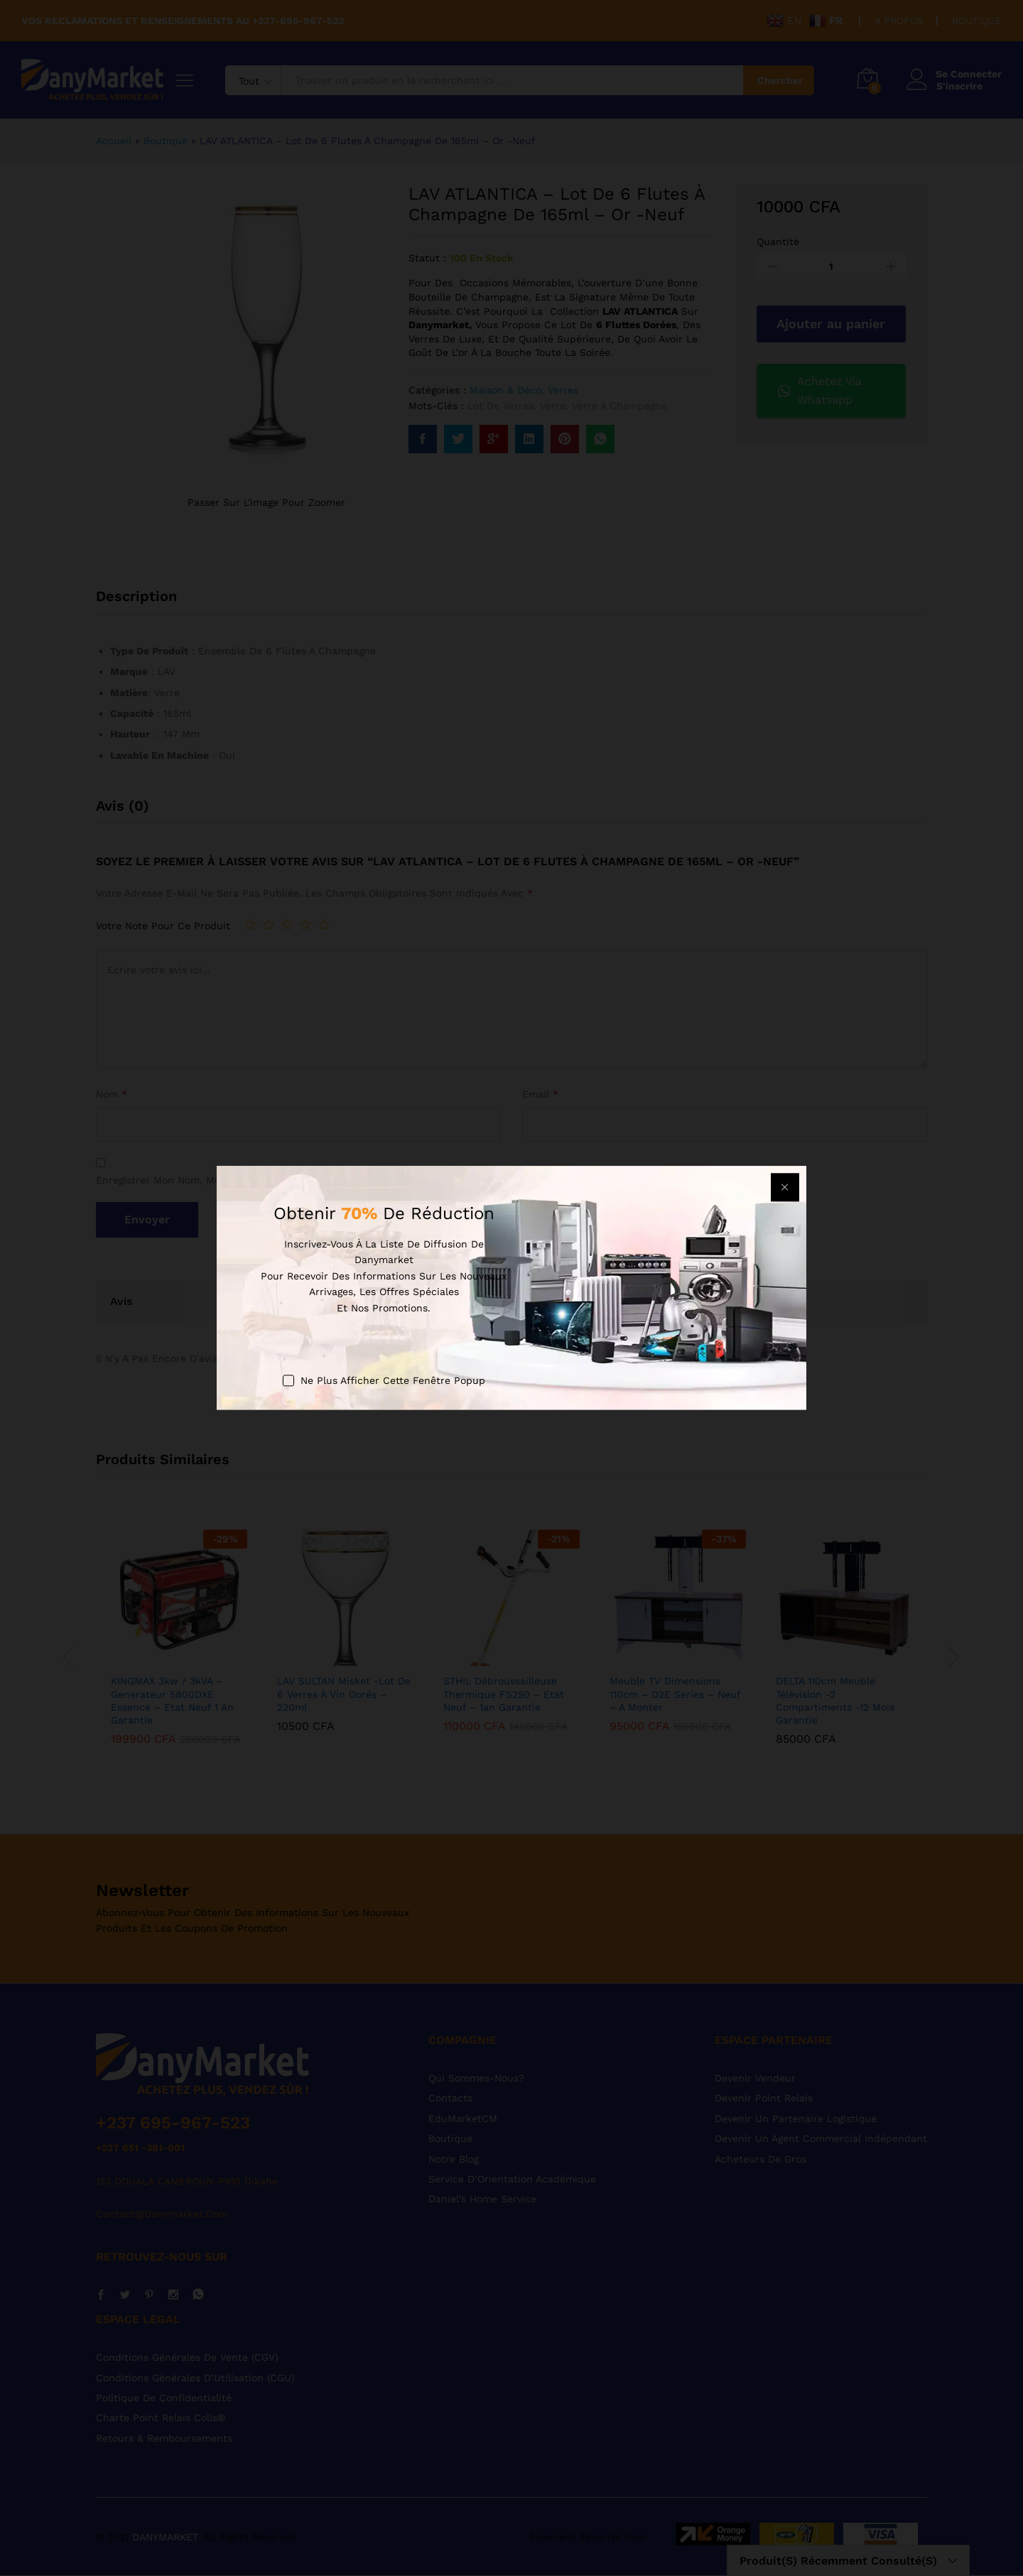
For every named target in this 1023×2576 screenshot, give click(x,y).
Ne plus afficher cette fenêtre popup (393, 1380)
